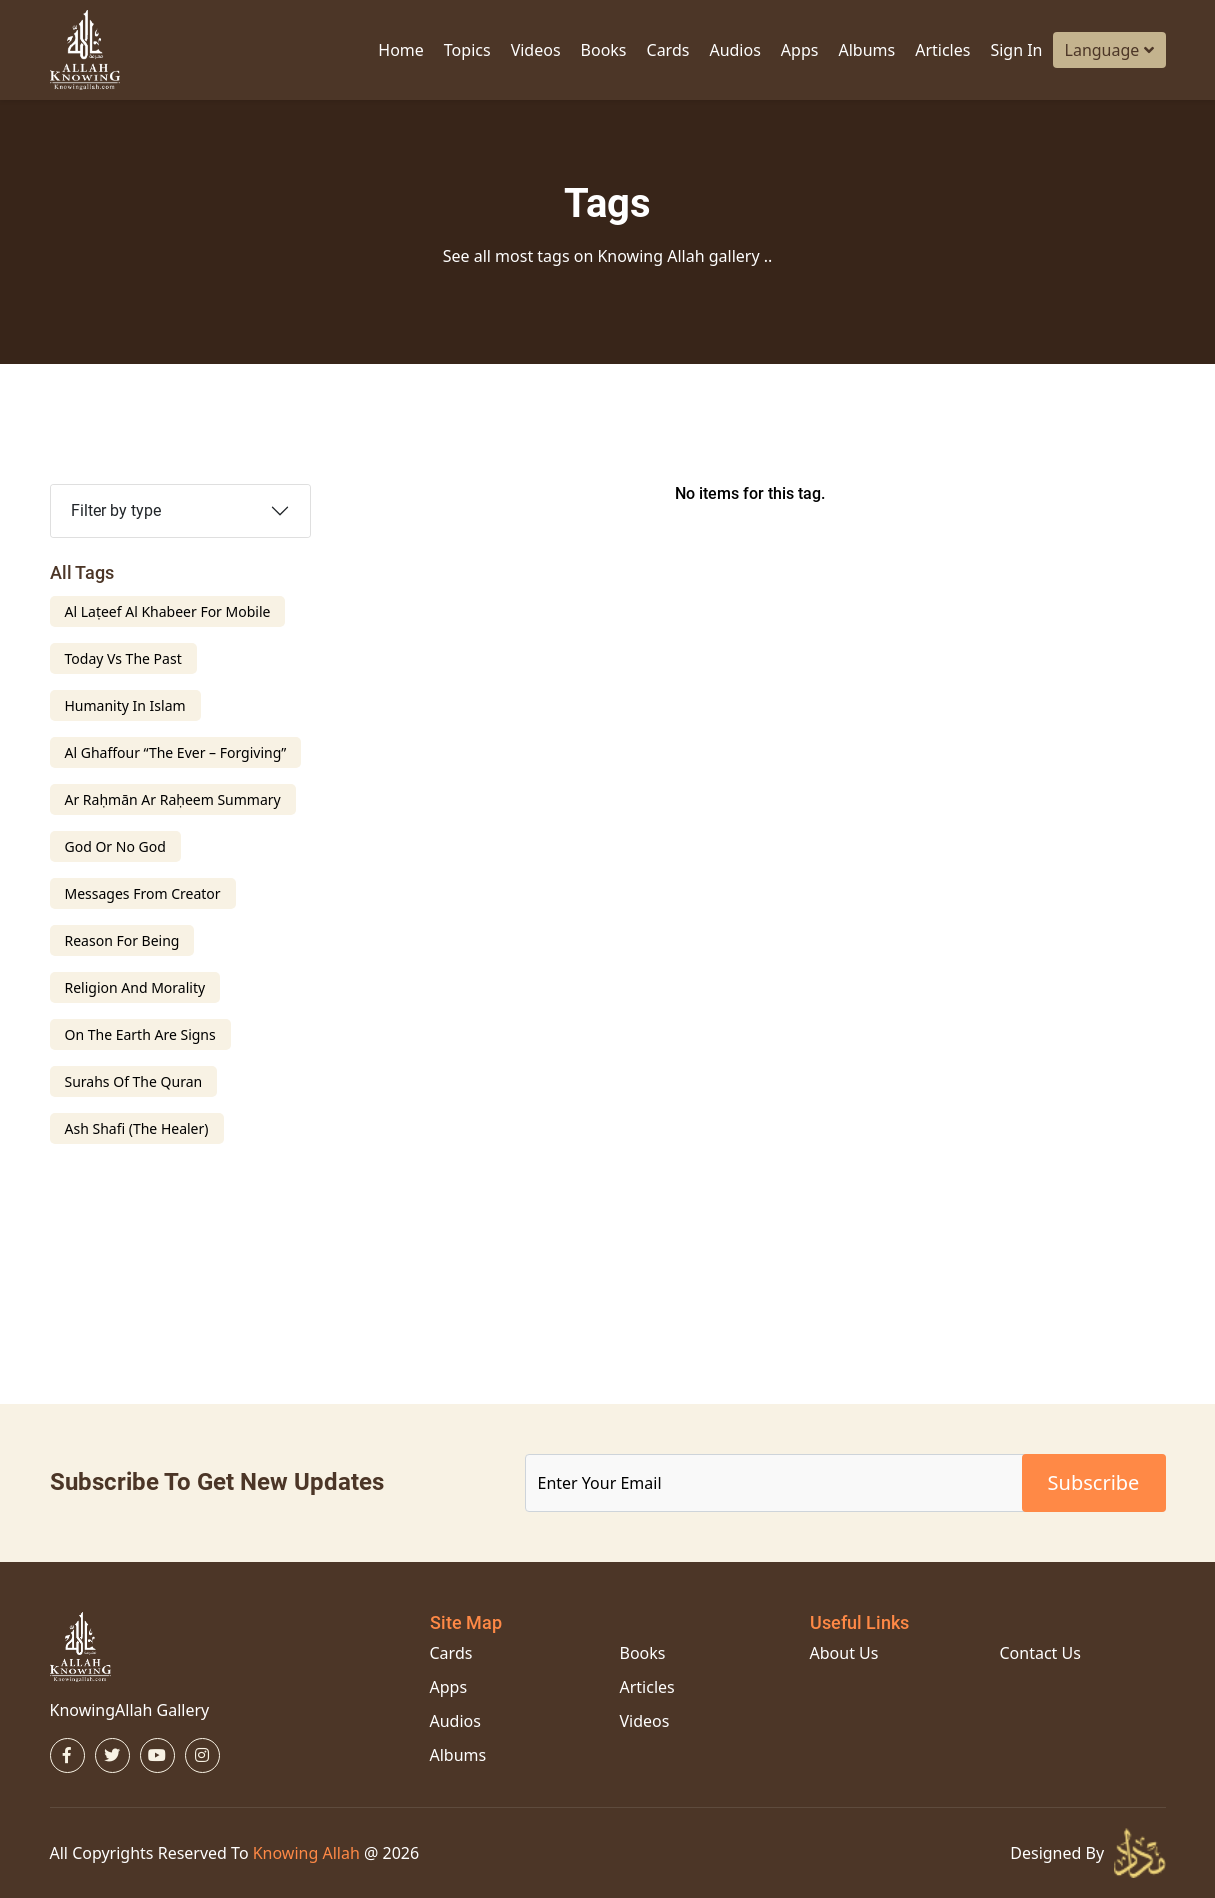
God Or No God (115, 846)
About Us (844, 1653)
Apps (800, 50)
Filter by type (116, 510)
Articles (942, 50)
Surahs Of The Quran (134, 1081)
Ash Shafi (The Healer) (137, 1128)
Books (604, 50)
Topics (467, 50)
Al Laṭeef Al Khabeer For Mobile (168, 611)
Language (1109, 50)
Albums (866, 50)
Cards (668, 50)
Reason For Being (122, 940)
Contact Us (1040, 1653)
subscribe (1094, 1482)
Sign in (1016, 50)
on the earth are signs (140, 1034)
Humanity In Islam (125, 705)
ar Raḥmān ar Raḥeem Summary (173, 799)
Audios (734, 50)
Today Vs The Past (123, 658)
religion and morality (135, 987)
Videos (536, 50)
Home (401, 50)
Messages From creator (143, 893)
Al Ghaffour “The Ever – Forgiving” (176, 752)
